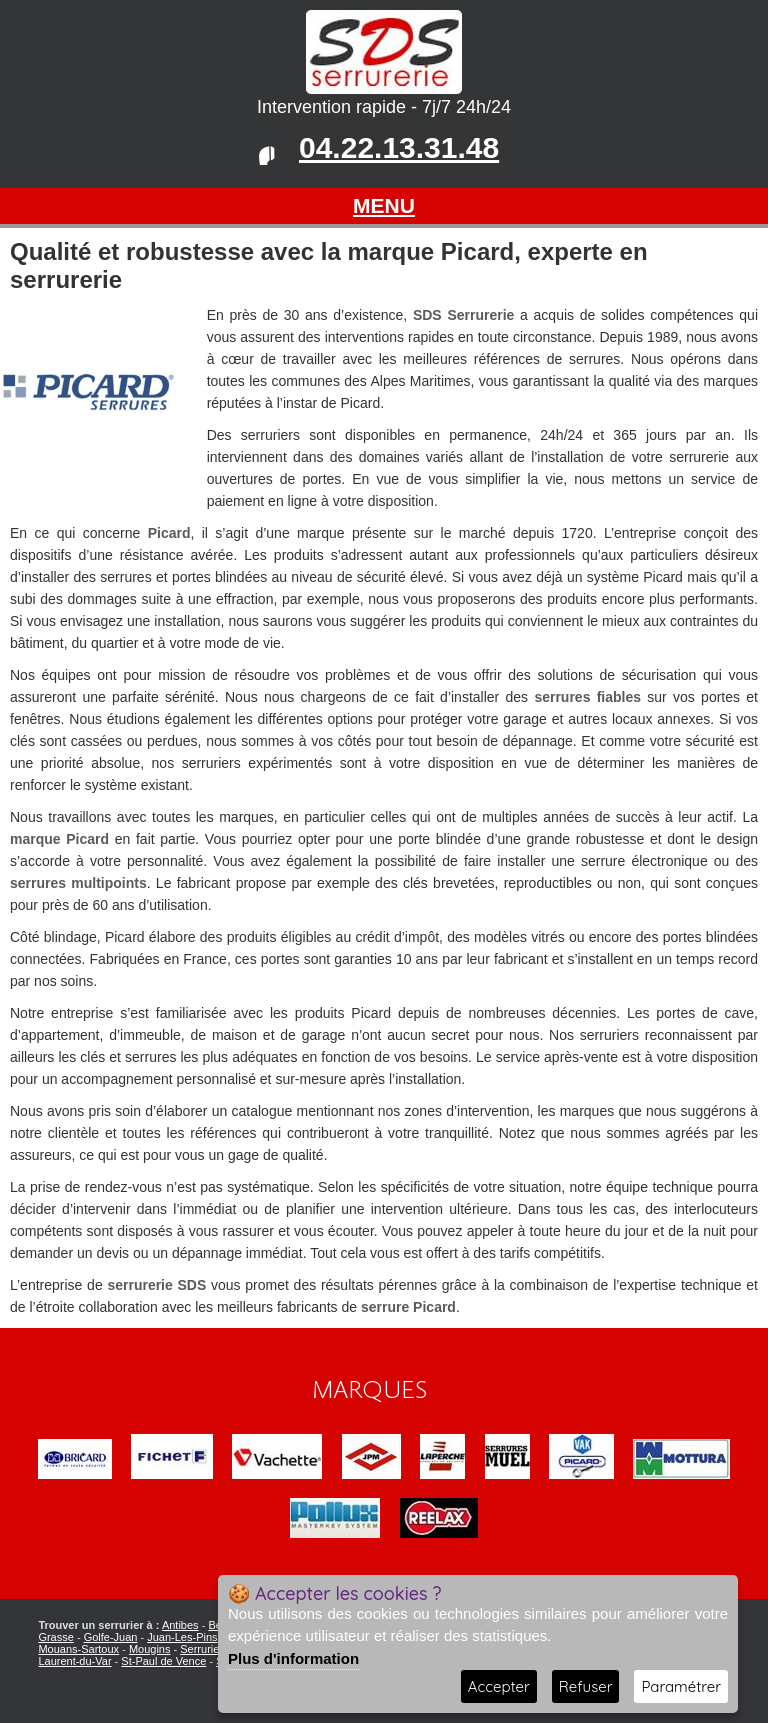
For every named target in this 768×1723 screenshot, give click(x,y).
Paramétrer (681, 1686)
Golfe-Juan (111, 1637)
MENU (384, 205)
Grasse (55, 1637)
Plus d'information (293, 1658)
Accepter (499, 1686)
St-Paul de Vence (163, 1661)
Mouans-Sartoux (78, 1649)
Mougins (150, 1649)
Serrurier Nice (214, 1649)
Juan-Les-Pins (182, 1637)
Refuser (586, 1686)
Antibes (180, 1625)
